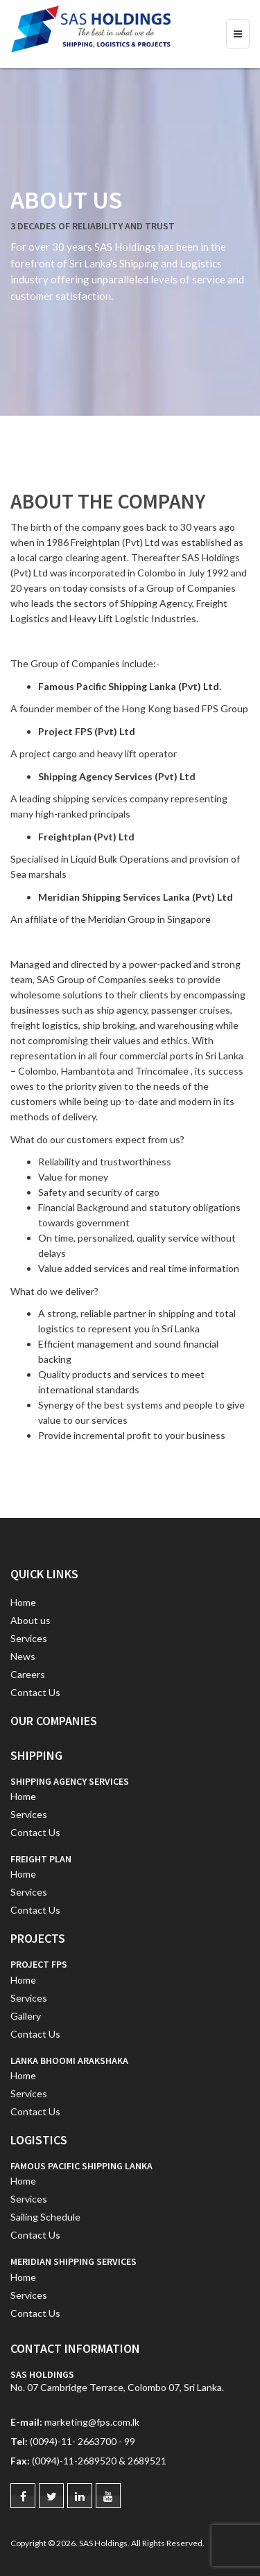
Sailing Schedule (45, 2217)
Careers (27, 1674)
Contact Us (35, 1692)
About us (30, 1620)
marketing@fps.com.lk (91, 2422)
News (22, 1656)
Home (23, 1602)
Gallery (25, 2016)
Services (28, 1638)
